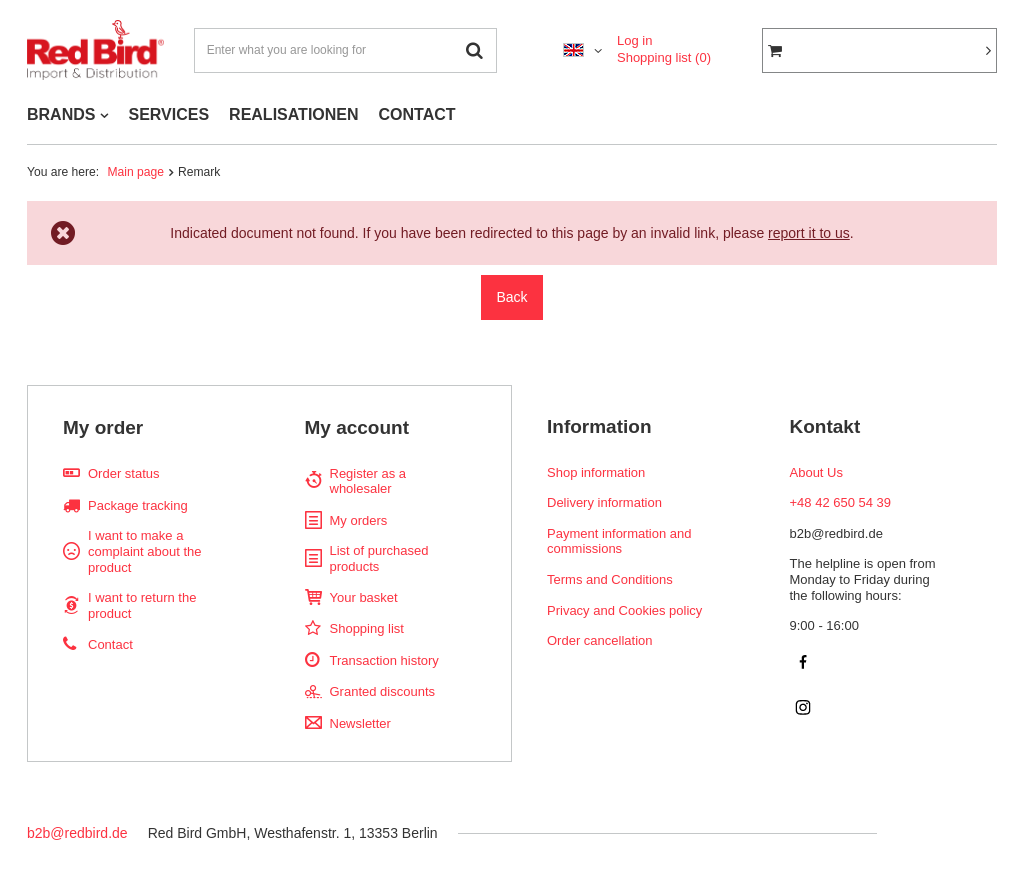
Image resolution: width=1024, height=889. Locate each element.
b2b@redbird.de (77, 833)
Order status (124, 473)
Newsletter (360, 723)
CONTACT (417, 114)
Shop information (596, 472)
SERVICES (168, 114)
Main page (136, 172)
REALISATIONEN (293, 114)
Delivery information (604, 502)
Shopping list (664, 57)
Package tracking (138, 505)
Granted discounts (383, 691)
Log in (634, 40)
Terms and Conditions (610, 579)
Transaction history (384, 660)
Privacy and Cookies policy (624, 610)
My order (103, 427)
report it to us (809, 233)
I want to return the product (142, 605)
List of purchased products (379, 558)
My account (357, 427)
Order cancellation (600, 640)
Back (511, 297)
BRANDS (61, 114)
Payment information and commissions (619, 541)
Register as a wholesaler (368, 481)
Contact (110, 644)
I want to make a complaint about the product (144, 551)
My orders (359, 520)
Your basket (364, 597)
